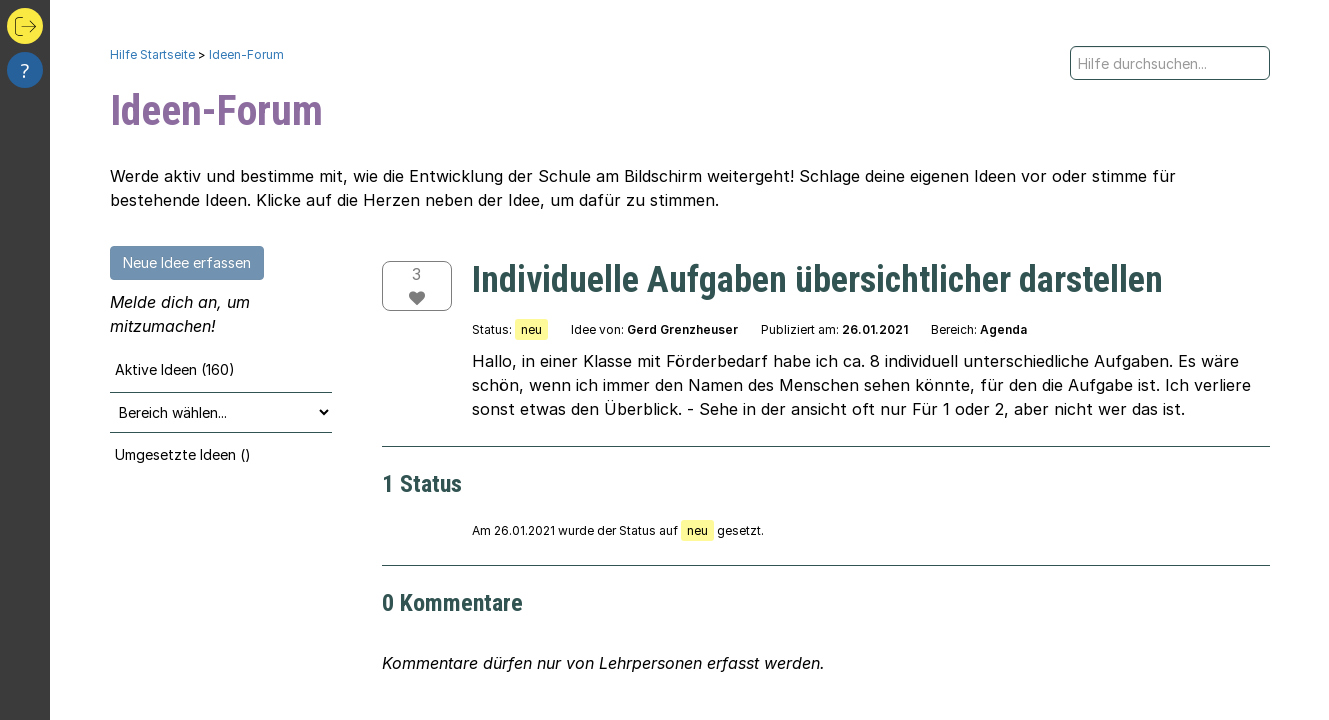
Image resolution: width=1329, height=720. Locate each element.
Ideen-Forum (246, 54)
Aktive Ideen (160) (175, 369)
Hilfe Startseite (152, 54)
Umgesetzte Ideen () (183, 454)
